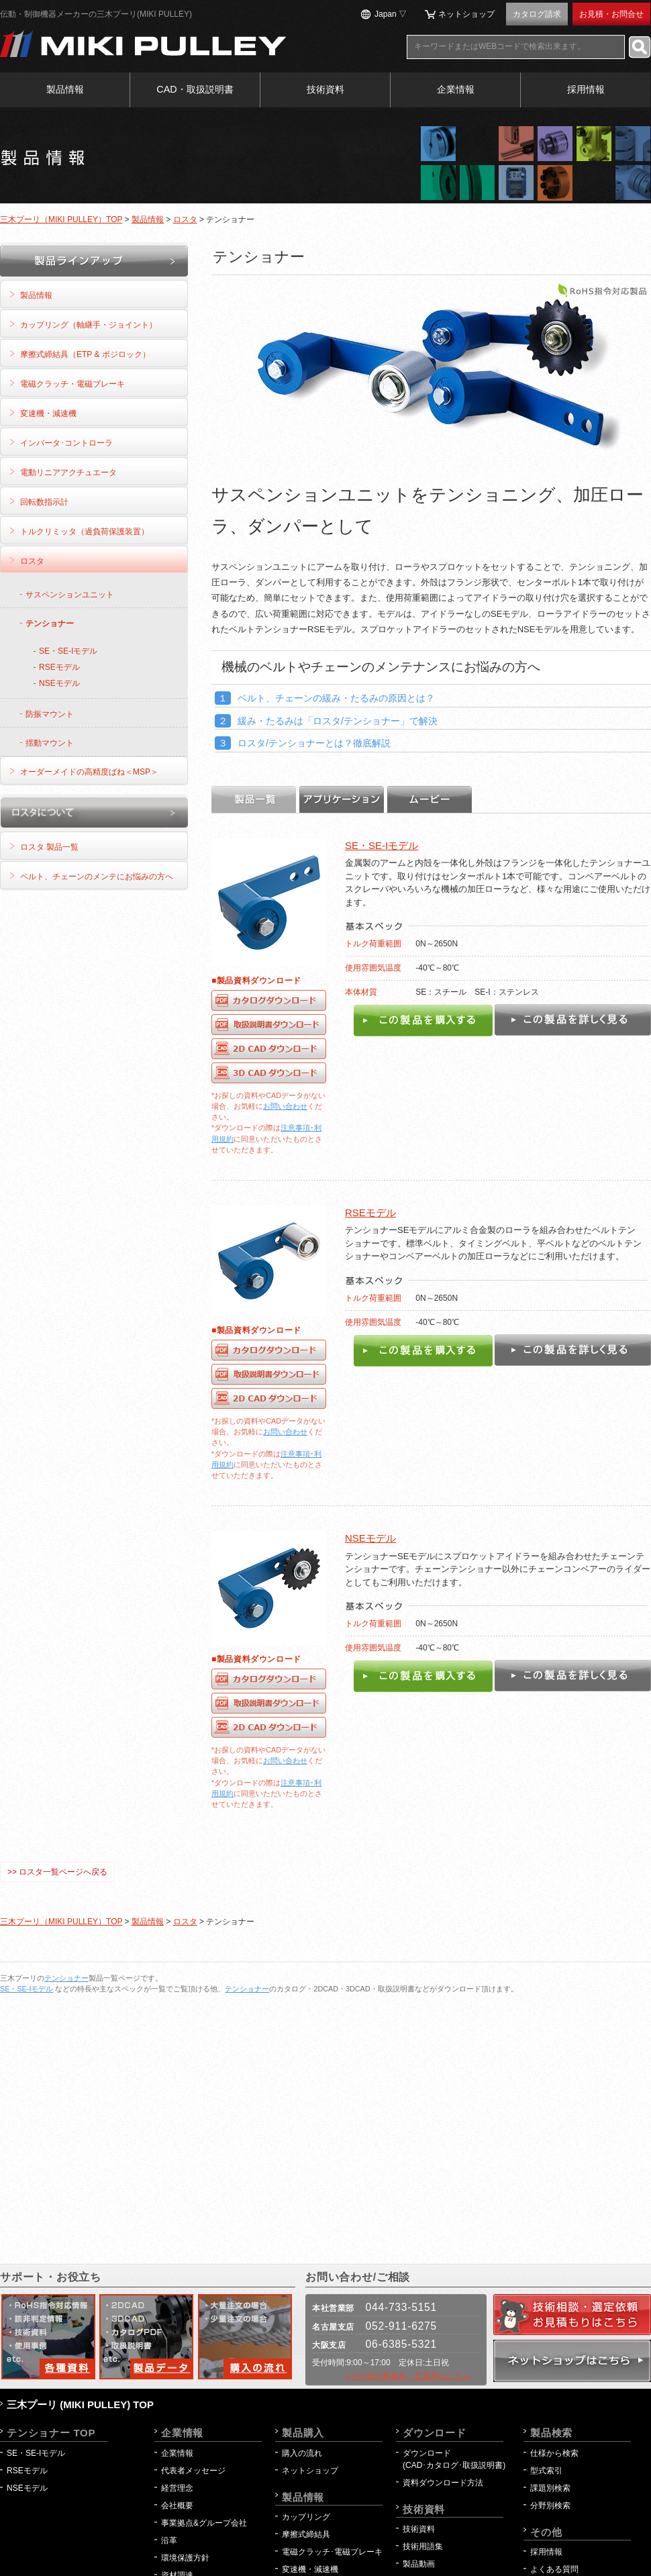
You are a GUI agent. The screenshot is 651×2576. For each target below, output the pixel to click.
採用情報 (586, 89)
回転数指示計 (44, 502)
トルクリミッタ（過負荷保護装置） (84, 531)
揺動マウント (50, 743)
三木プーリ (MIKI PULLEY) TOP (80, 2404)
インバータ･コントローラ (66, 443)
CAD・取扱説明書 (194, 89)
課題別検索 (550, 2488)
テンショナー (50, 623)
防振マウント (50, 714)
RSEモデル (370, 1212)
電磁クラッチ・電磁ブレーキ (72, 384)
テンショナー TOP (51, 2432)
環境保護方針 (189, 2558)
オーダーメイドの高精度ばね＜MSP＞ (89, 772)
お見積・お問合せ (611, 14)
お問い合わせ (285, 1106)
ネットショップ (466, 14)
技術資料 (325, 89)
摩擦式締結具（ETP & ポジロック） (85, 354)
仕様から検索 (554, 2453)
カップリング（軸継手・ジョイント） (88, 325)
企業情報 (455, 89)
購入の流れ (302, 2453)
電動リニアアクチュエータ (68, 472)
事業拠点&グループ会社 (204, 2523)
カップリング (306, 2517)
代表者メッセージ (193, 2470)
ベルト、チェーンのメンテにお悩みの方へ (96, 876)
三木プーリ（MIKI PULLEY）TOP (61, 219)
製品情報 (65, 89)
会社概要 (177, 2505)
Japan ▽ (390, 14)
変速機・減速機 (48, 413)
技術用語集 (423, 2546)
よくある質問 (554, 2569)
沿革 (169, 2540)
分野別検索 (550, 2505)
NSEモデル (370, 1538)
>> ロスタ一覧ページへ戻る (57, 1872)
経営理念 (177, 2488)
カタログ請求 (537, 14)
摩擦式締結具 (306, 2534)
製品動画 (419, 2564)
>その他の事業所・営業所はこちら (408, 2376)
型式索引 (546, 2470)
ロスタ (185, 219)
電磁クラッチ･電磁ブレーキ (332, 2552)
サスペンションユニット (70, 594)
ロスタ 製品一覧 (49, 847)
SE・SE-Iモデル (381, 845)
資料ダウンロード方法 (443, 2482)
